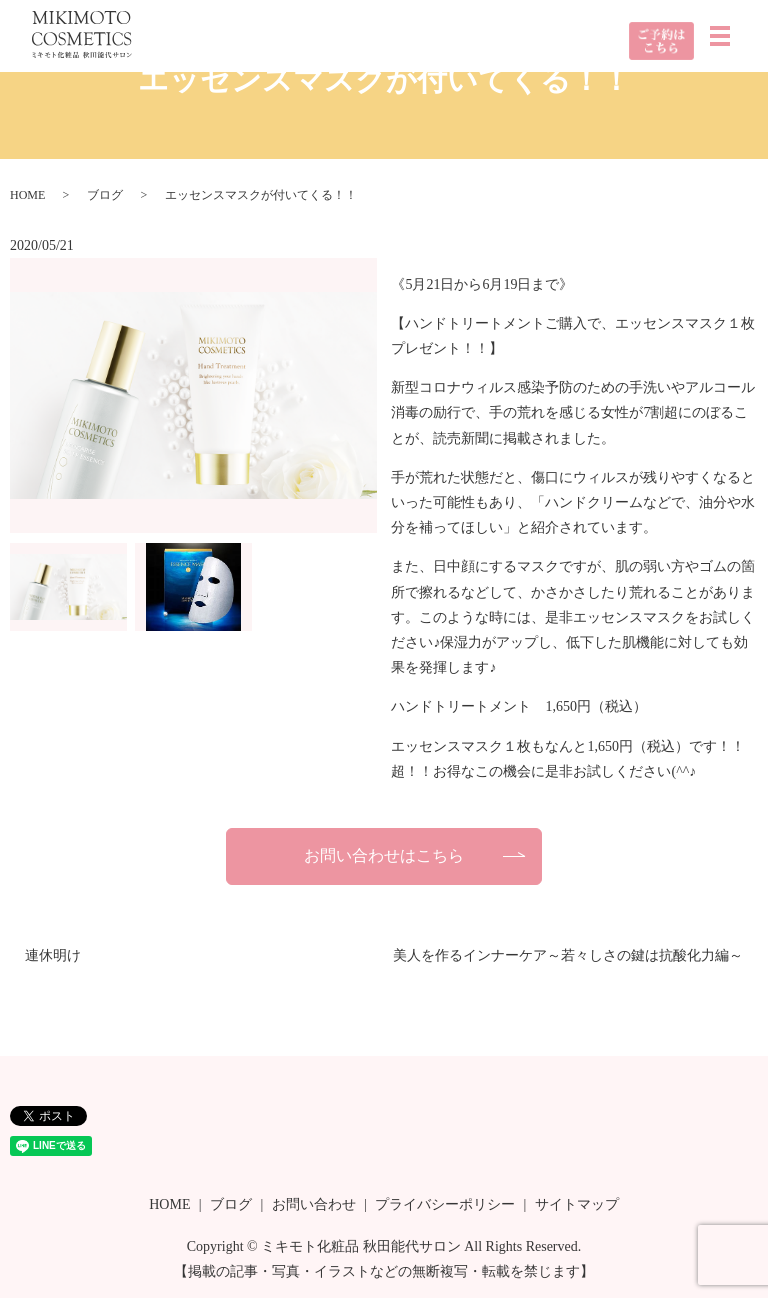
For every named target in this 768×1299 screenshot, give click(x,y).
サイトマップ (577, 1205)
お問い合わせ (314, 1205)
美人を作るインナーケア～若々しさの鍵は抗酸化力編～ (568, 956)
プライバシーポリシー (445, 1205)
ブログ (105, 195)
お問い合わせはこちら (384, 855)
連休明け (53, 956)
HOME (27, 195)
